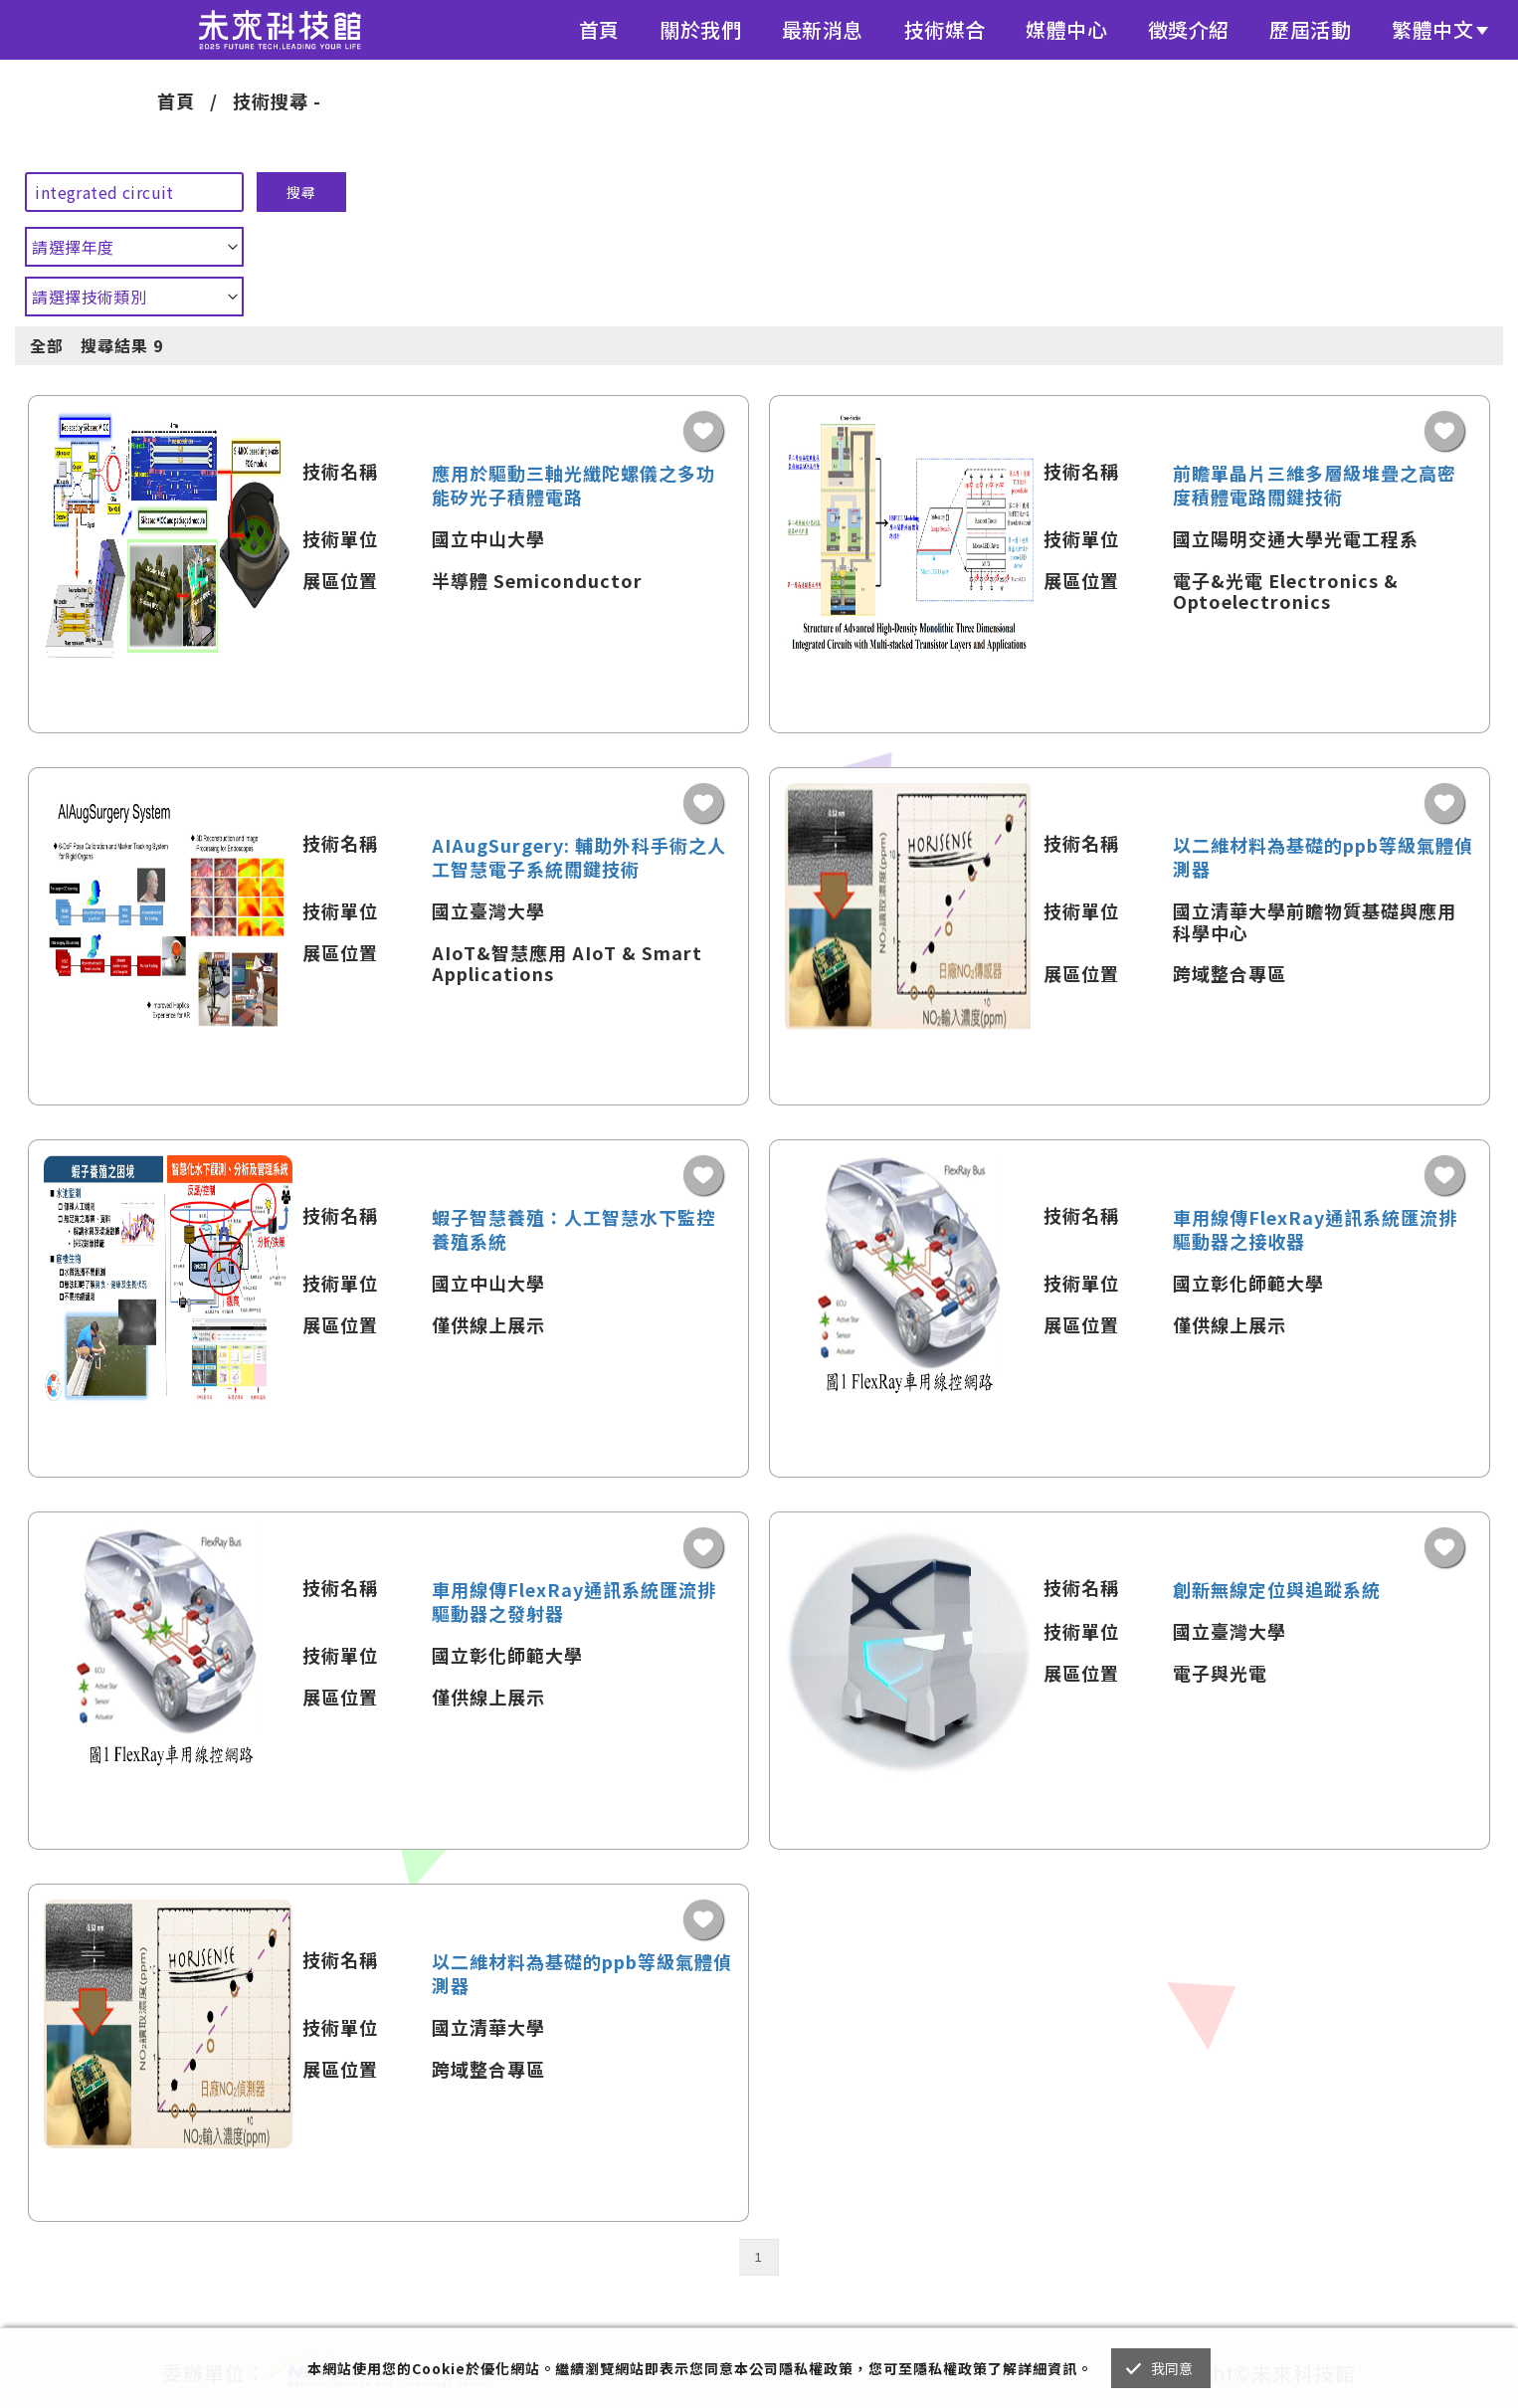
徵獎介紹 (1189, 29)
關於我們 (700, 29)
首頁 (599, 29)
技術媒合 (945, 29)
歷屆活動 (1310, 29)
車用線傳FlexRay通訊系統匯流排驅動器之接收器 (1315, 1229)
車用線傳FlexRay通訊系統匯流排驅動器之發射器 (574, 1601)
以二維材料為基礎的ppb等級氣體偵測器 (1323, 857)
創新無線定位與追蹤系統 (1277, 1589)
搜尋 (301, 192)
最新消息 (822, 29)
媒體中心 (1066, 29)
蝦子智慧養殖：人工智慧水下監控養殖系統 (573, 1229)
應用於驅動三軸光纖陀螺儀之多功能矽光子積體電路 (573, 484)
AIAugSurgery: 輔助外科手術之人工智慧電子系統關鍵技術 (579, 857)
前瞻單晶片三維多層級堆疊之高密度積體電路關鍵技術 (1314, 484)
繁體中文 (1432, 29)
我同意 (1172, 2368)
